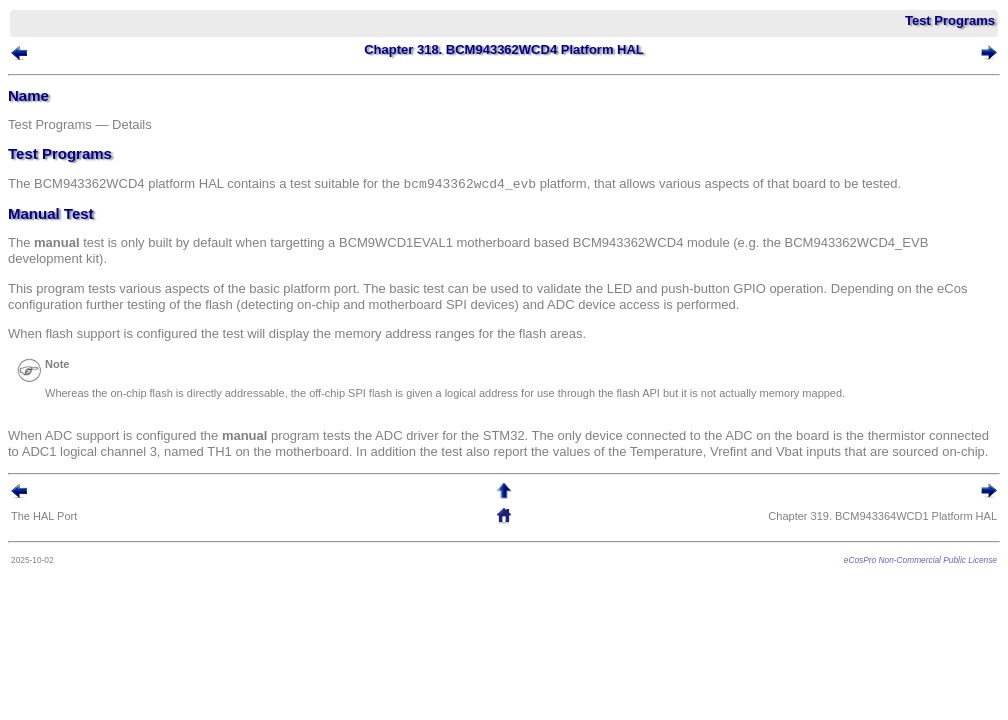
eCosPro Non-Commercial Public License (920, 560)
